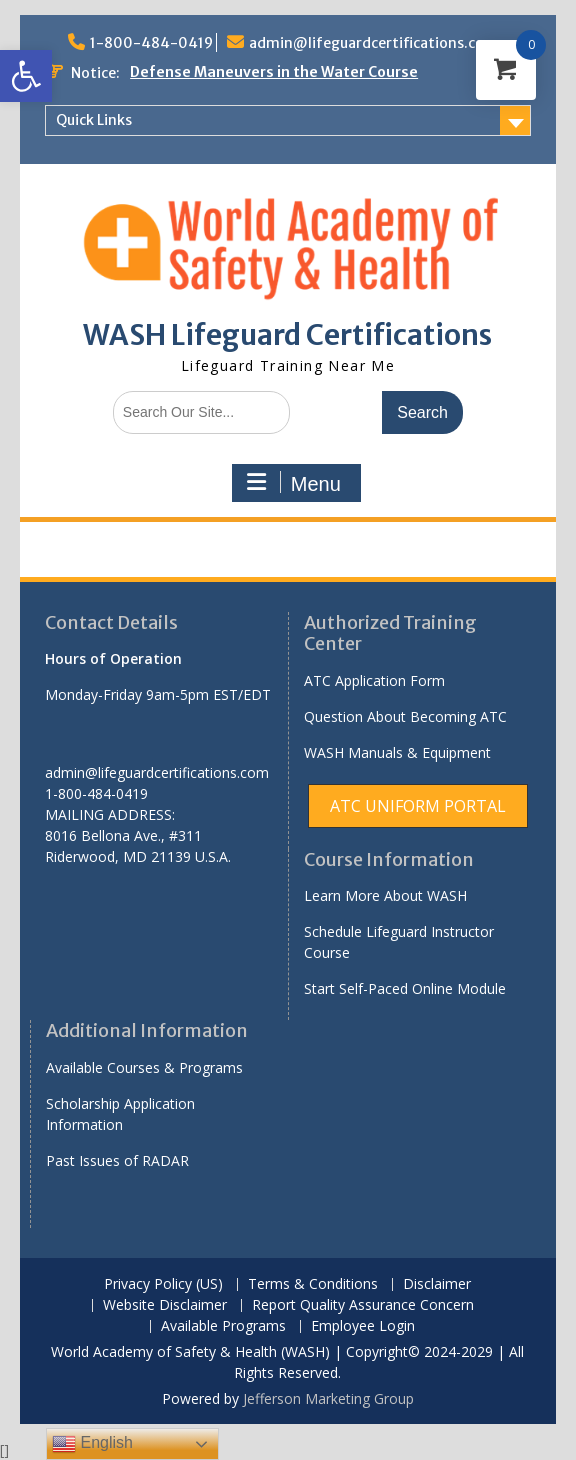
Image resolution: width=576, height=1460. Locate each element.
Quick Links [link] (94, 120)
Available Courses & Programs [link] (144, 1067)
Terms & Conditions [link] (313, 1284)
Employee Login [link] (363, 1326)
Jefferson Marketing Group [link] (328, 1398)
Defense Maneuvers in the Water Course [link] (274, 72)
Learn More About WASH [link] (385, 895)
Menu (294, 483)
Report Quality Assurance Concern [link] (363, 1305)
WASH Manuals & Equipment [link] (397, 752)
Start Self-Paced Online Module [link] (405, 988)
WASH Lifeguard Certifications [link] (287, 335)
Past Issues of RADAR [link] (117, 1160)
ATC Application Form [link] (374, 680)
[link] (26, 76)
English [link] (92, 1444)
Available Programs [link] (223, 1326)
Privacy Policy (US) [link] (163, 1284)
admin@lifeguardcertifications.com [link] (373, 43)
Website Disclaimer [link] (165, 1305)
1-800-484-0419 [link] (151, 43)
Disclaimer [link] (437, 1284)
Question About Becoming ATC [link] (405, 716)
